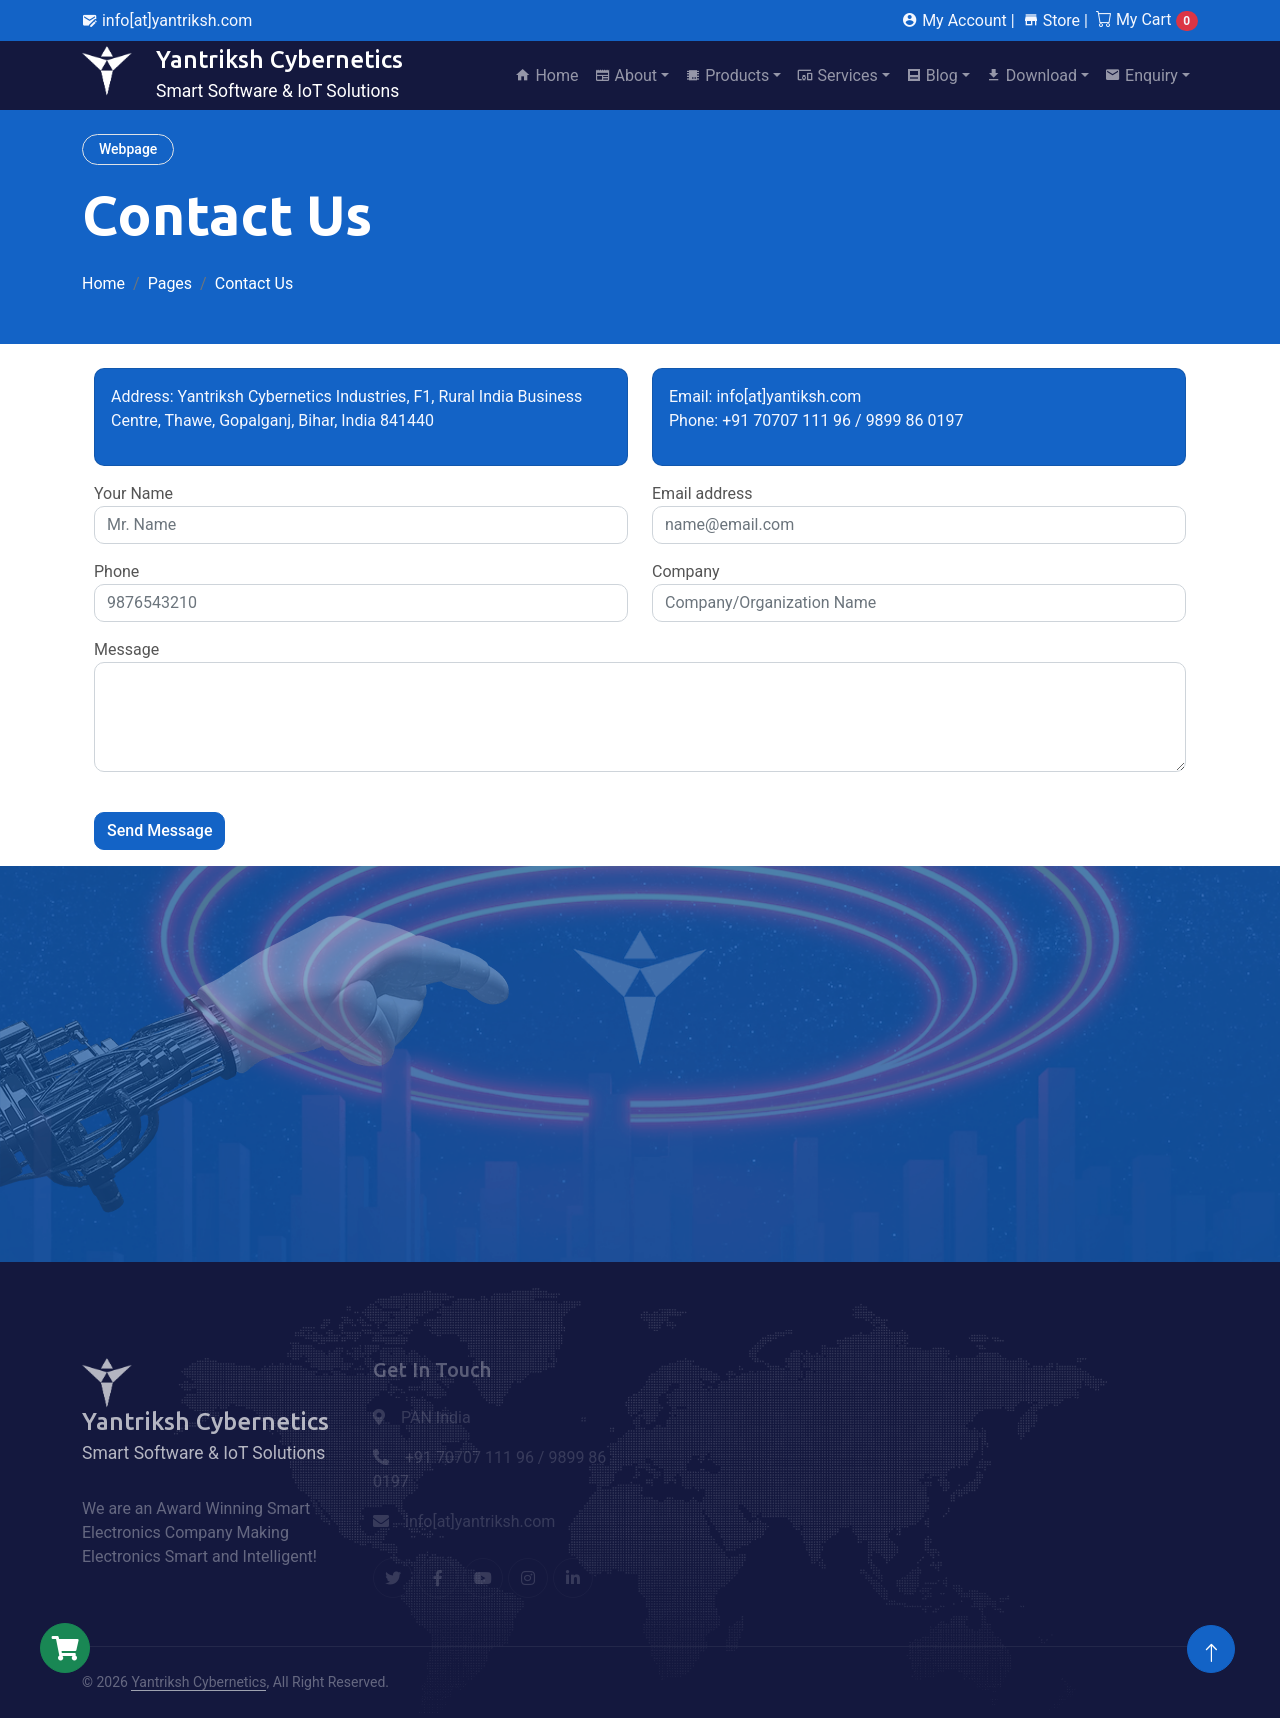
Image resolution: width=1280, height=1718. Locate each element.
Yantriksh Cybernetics (198, 1682)
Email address (702, 493)
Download (1031, 75)
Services (837, 75)
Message (126, 649)
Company (686, 571)
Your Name (133, 493)
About (626, 75)
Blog (932, 75)
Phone (116, 571)
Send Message (159, 830)
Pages (170, 283)
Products (727, 75)
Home (546, 75)
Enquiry (1141, 75)
